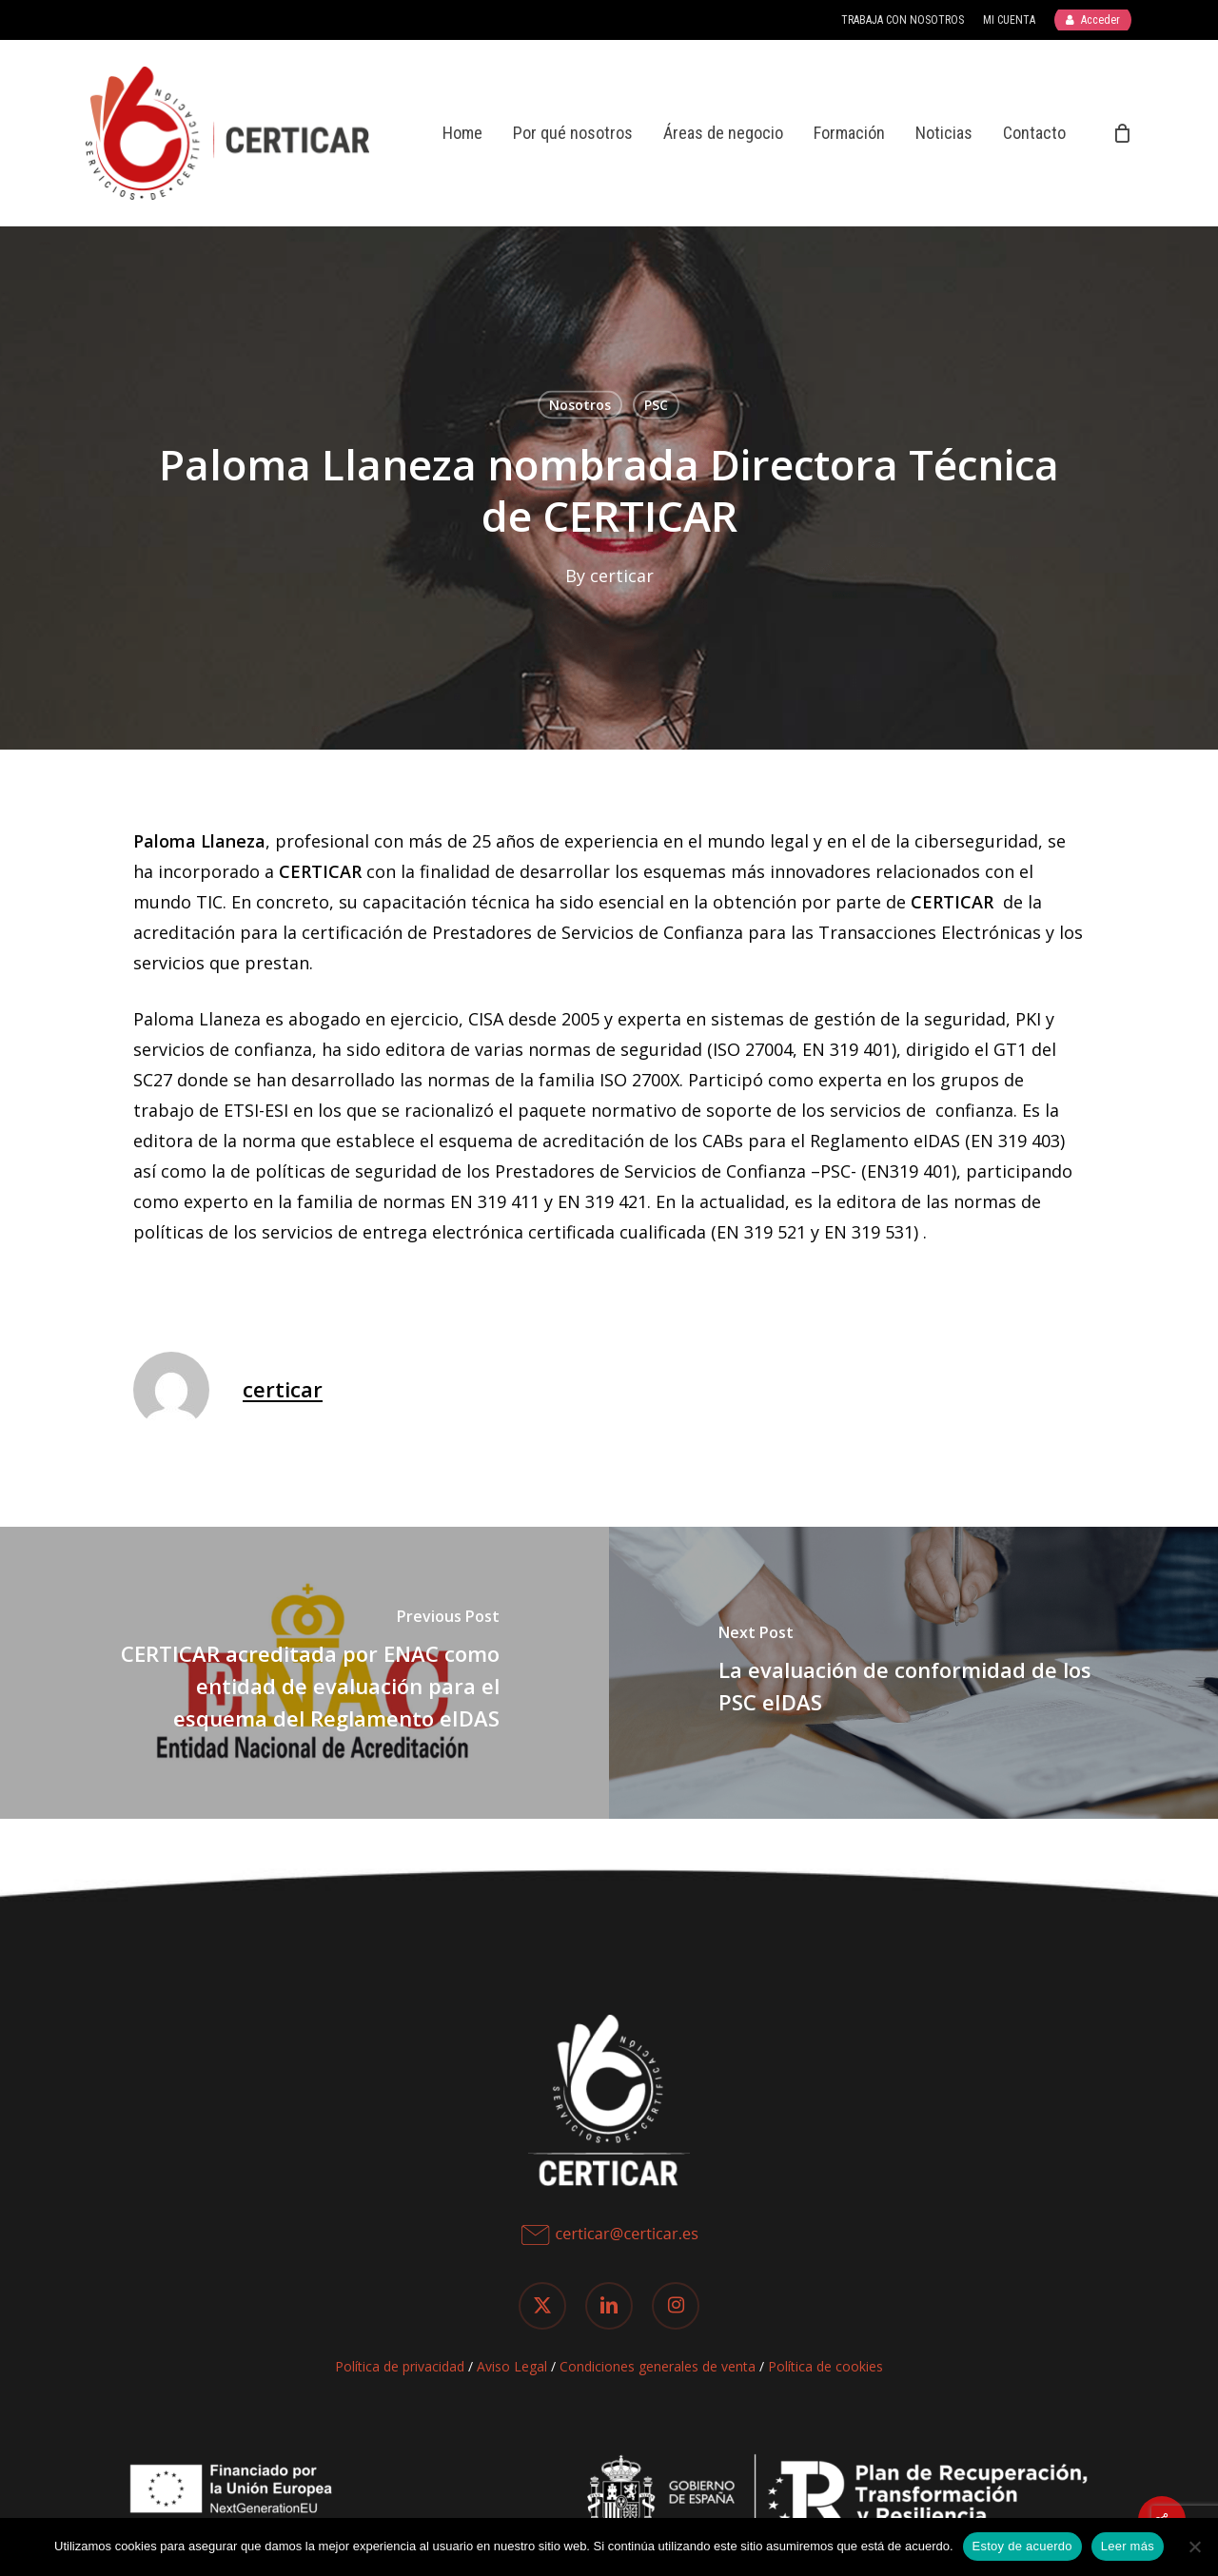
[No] (1194, 2546)
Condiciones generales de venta (658, 2366)
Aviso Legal (512, 2366)
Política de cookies (825, 2366)
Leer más (1127, 2546)
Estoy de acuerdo (1022, 2546)
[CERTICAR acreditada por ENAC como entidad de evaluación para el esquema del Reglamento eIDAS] (304, 1673)
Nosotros (580, 405)
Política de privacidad (399, 2366)
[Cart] (1121, 133)
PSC (656, 405)
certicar (622, 575)
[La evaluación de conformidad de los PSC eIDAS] (913, 1673)
